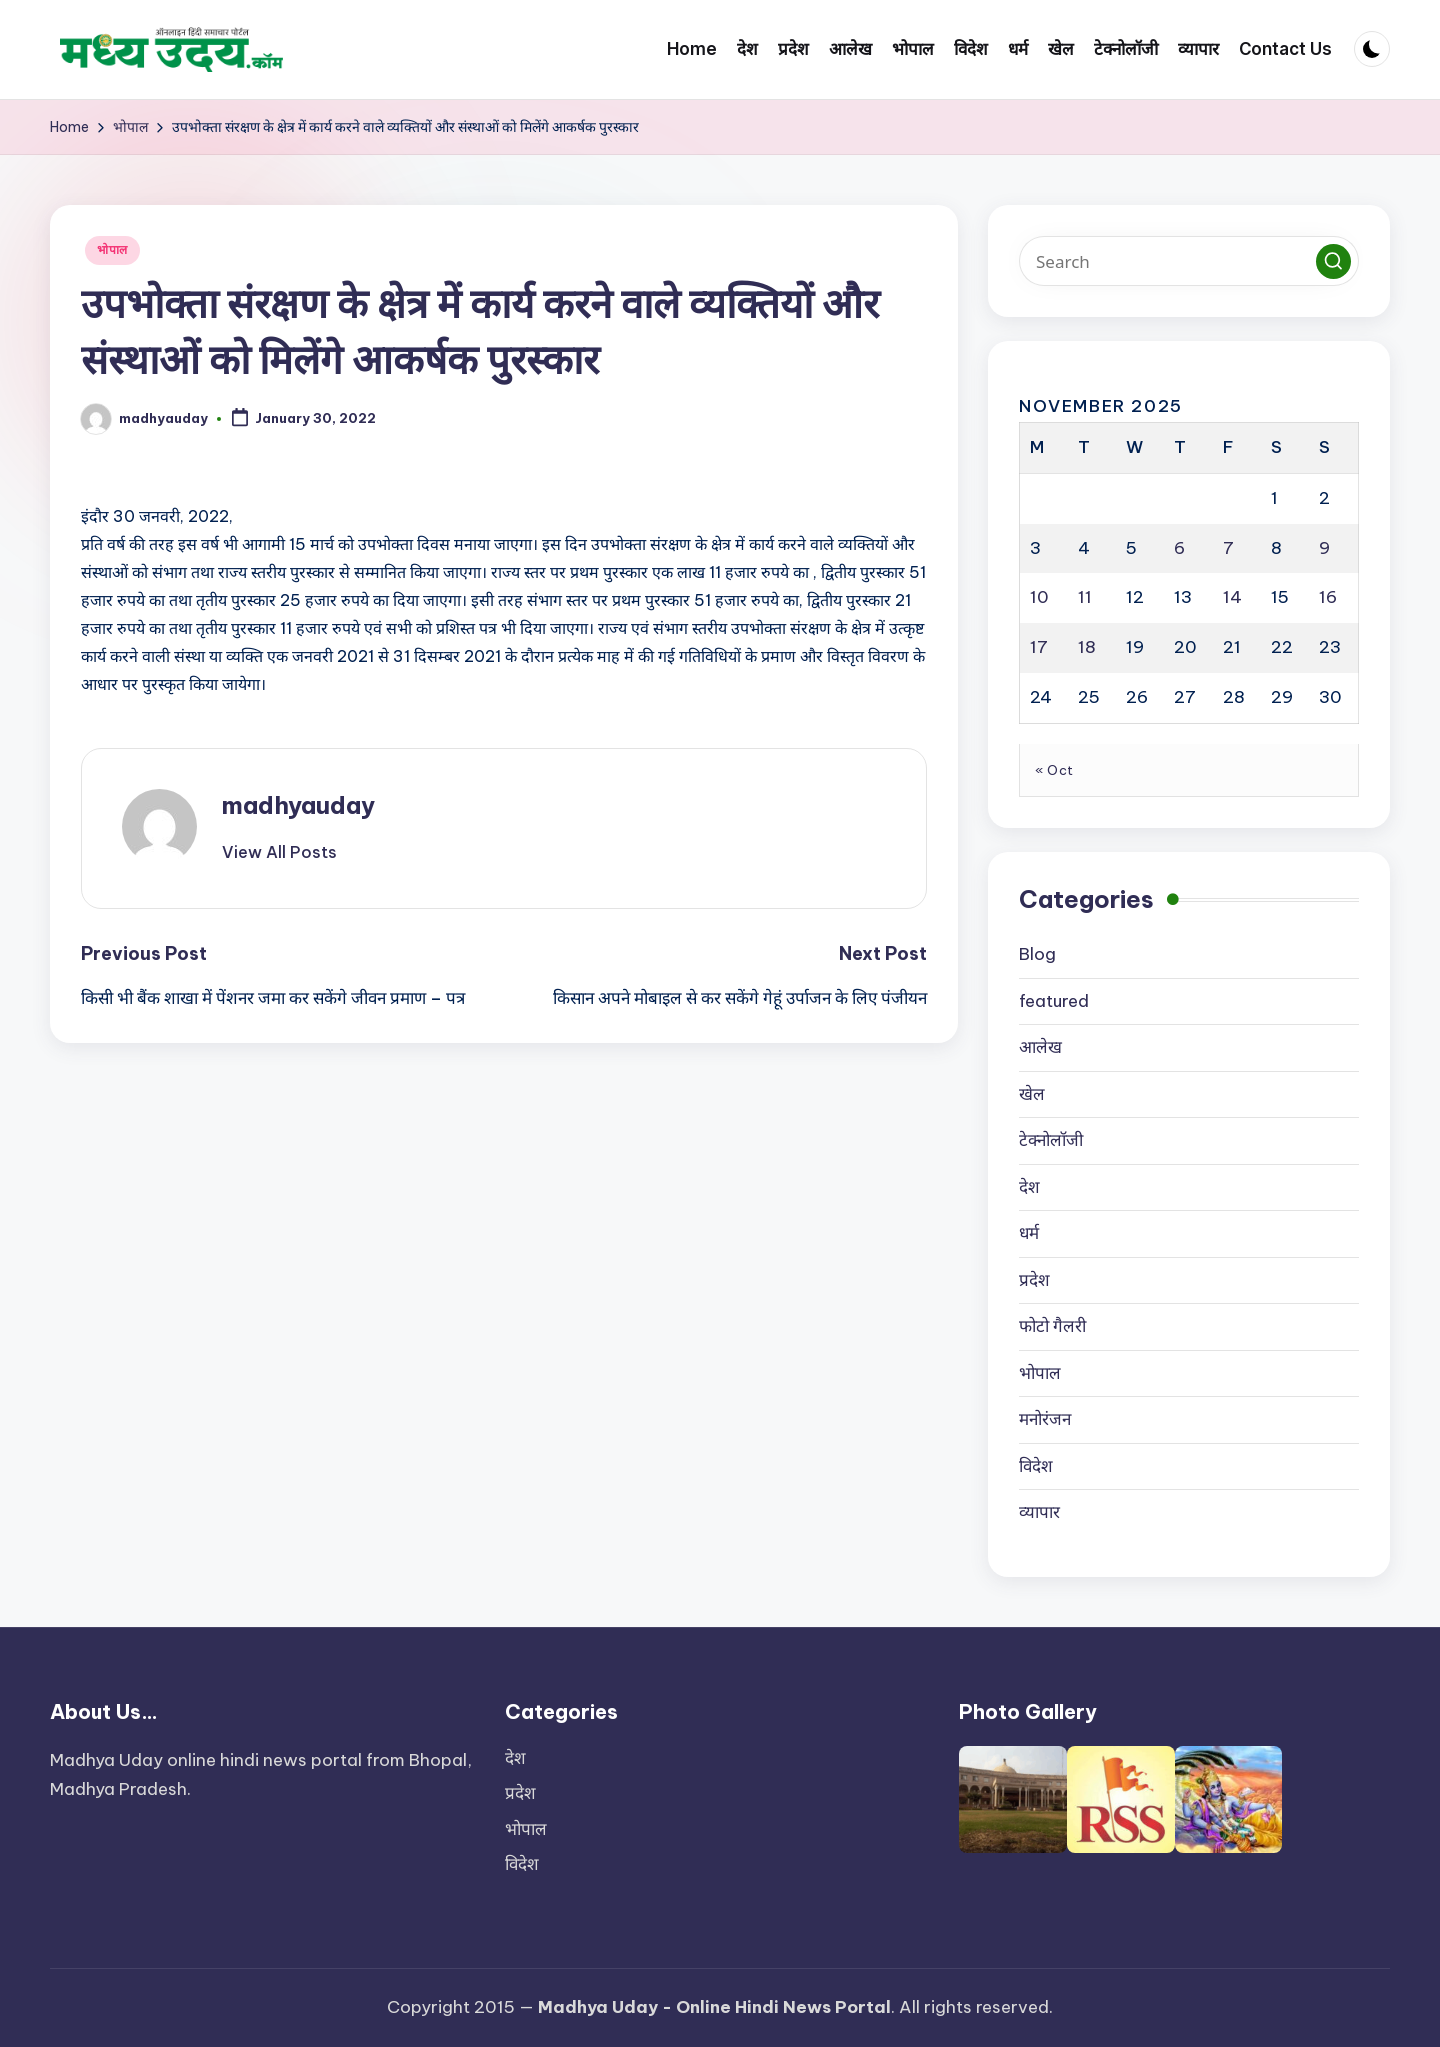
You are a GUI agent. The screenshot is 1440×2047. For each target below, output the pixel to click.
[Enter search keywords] (1189, 261)
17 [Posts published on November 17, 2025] (1039, 647)
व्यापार (1039, 1512)
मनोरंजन (1045, 1419)
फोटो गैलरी (1052, 1326)
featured (1054, 1001)
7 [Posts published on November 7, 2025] (1228, 548)
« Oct (1054, 770)
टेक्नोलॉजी (1051, 1140)
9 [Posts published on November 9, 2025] (1324, 548)
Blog (1037, 954)
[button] (279, 852)
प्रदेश (1034, 1280)
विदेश (1036, 1466)
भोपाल (112, 249)
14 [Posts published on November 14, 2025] (1232, 597)
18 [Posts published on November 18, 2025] (1087, 647)
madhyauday (298, 805)
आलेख (1040, 1047)
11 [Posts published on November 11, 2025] (1085, 597)
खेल (1032, 1094)
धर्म (1029, 1233)
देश (1029, 1187)
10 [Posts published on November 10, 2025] (1039, 597)
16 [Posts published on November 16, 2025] (1328, 597)
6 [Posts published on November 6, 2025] (1179, 548)
